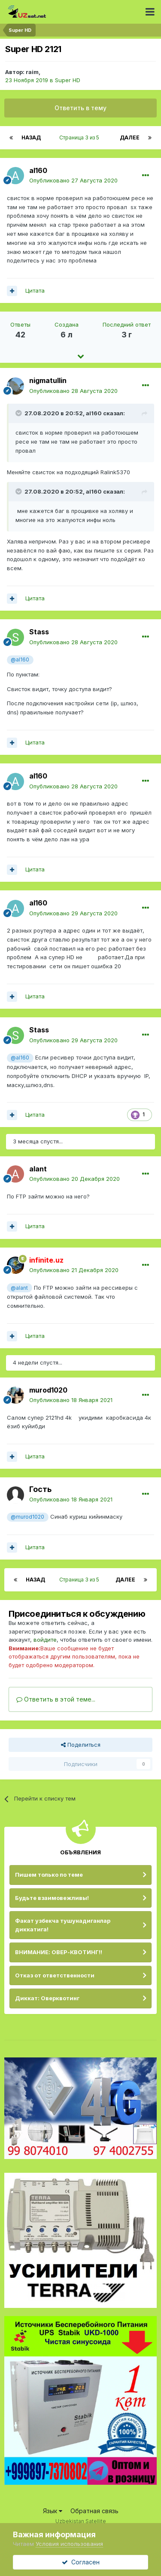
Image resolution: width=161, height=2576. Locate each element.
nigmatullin (48, 380)
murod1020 (48, 1390)
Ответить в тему (80, 107)
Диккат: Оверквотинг (47, 1998)
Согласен (81, 2562)
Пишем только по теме (49, 1874)
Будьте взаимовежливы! (52, 1897)
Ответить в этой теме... (55, 1699)
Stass (39, 631)
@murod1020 (27, 1517)
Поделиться (80, 1744)
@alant (19, 1288)
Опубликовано (73, 180)
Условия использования (69, 2543)
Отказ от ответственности (54, 1975)
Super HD (67, 80)
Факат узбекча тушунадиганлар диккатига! (62, 1925)
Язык (52, 2510)
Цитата (35, 290)
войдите (45, 1639)
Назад (31, 137)
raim (32, 71)
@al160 (20, 660)
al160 (38, 170)
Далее (130, 137)
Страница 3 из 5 (80, 137)
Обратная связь (94, 2510)
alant (38, 1168)
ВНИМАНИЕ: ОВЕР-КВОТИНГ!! (58, 1952)
